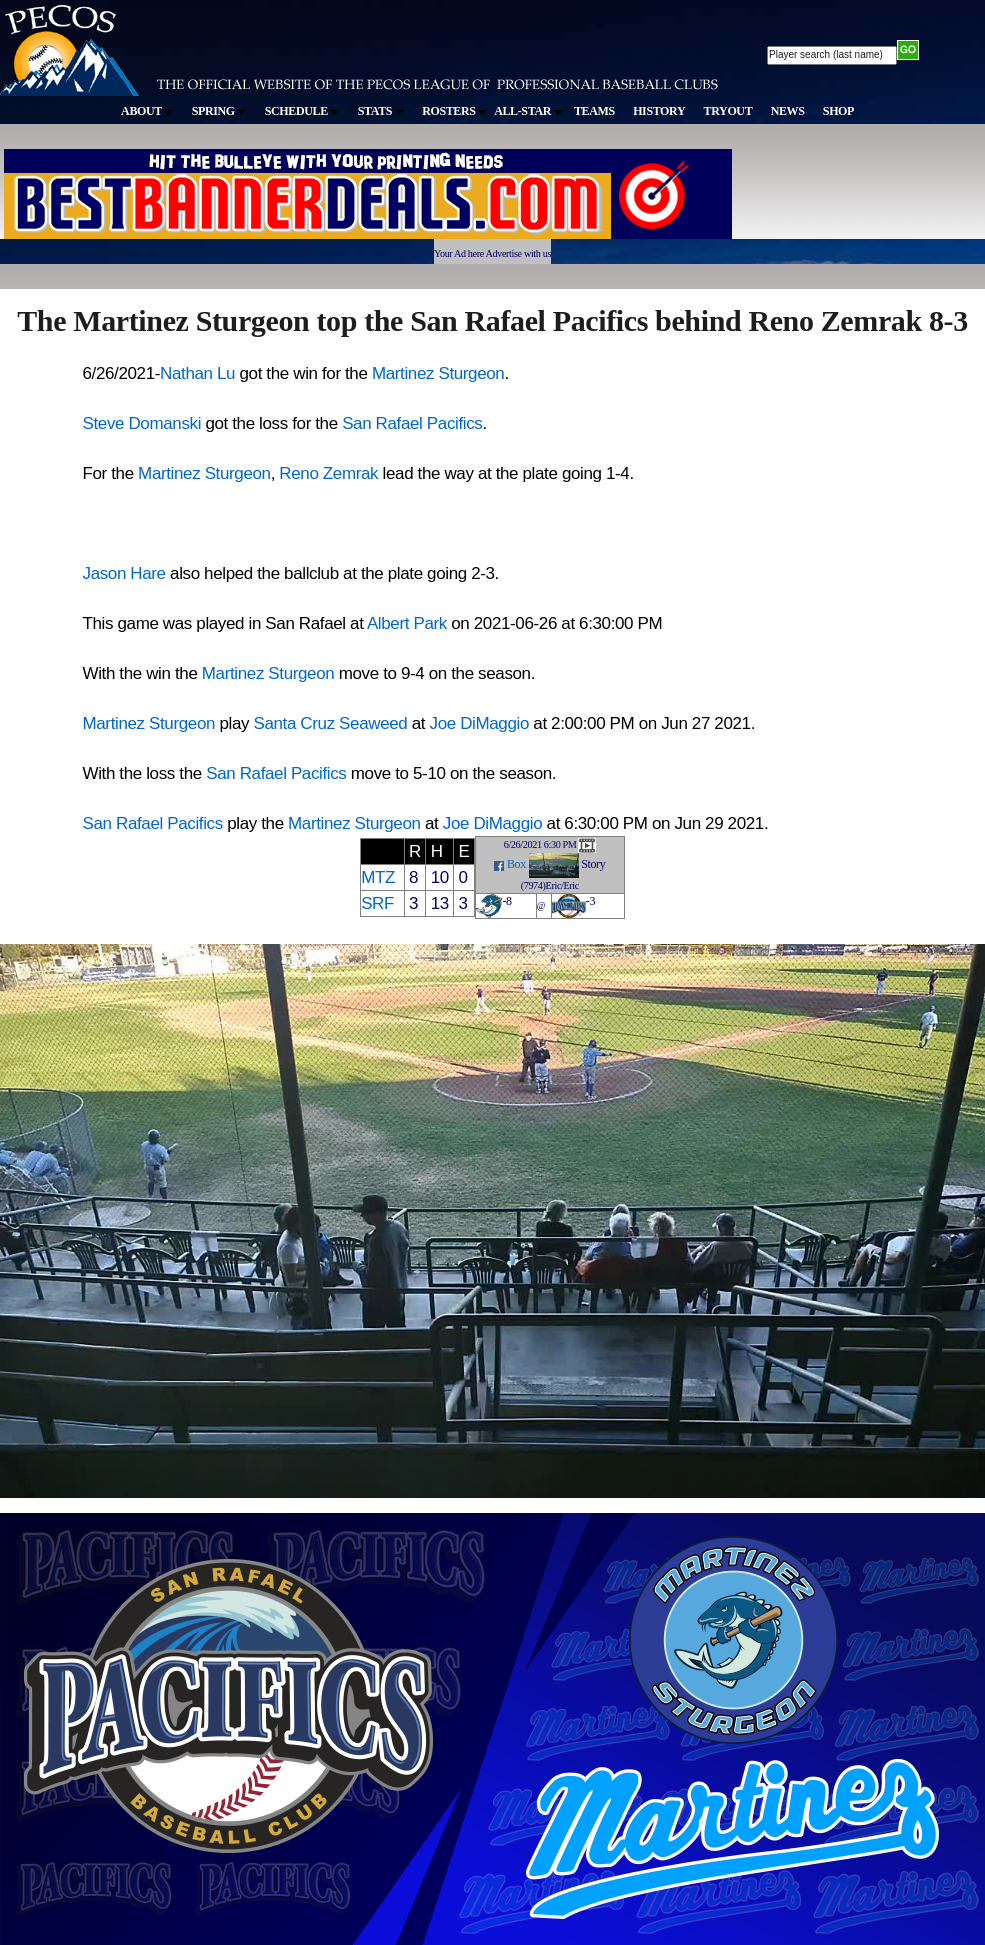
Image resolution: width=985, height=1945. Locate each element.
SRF (377, 903)
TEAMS (594, 111)
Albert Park (407, 623)
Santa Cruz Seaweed (330, 723)
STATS (381, 111)
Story (593, 864)
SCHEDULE (302, 111)
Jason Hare (124, 573)
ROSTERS (454, 111)
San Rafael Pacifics (412, 423)
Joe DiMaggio (479, 723)
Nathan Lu (197, 373)
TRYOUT (728, 111)
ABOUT (147, 111)
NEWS (788, 111)
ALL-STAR (528, 111)
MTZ (378, 877)
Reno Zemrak (328, 473)
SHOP (838, 111)
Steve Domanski (142, 423)
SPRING (219, 111)
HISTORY (659, 111)
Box (516, 864)
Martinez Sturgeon (438, 373)
